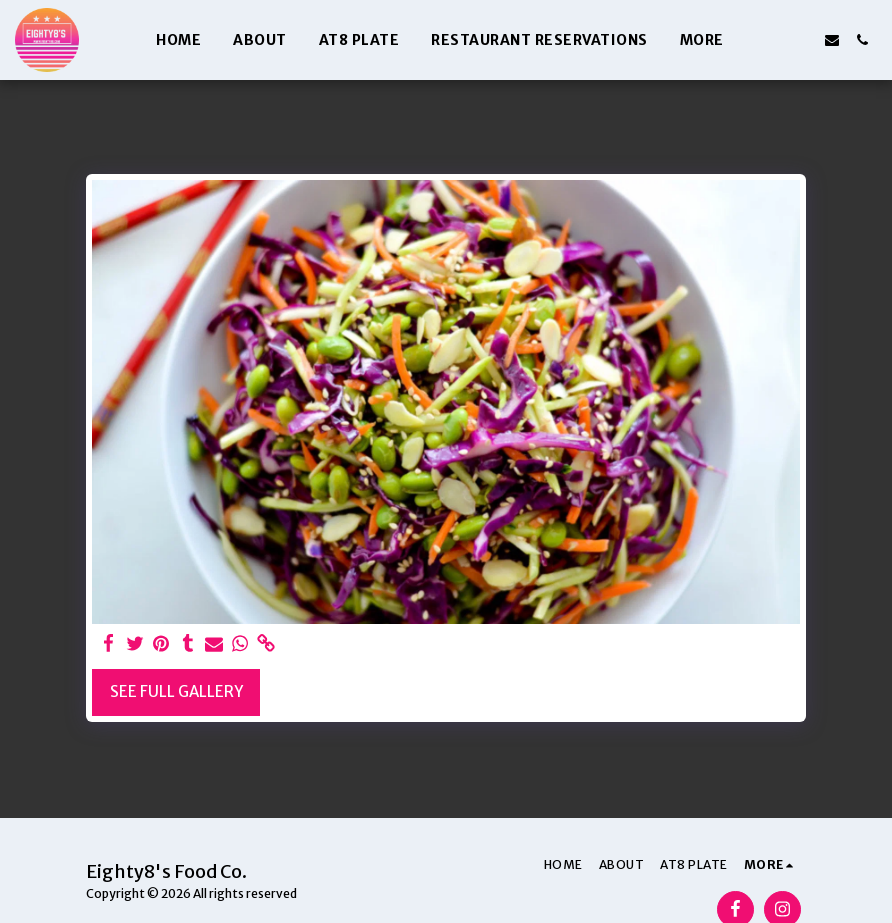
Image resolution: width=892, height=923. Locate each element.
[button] (772, 40)
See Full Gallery (176, 691)
